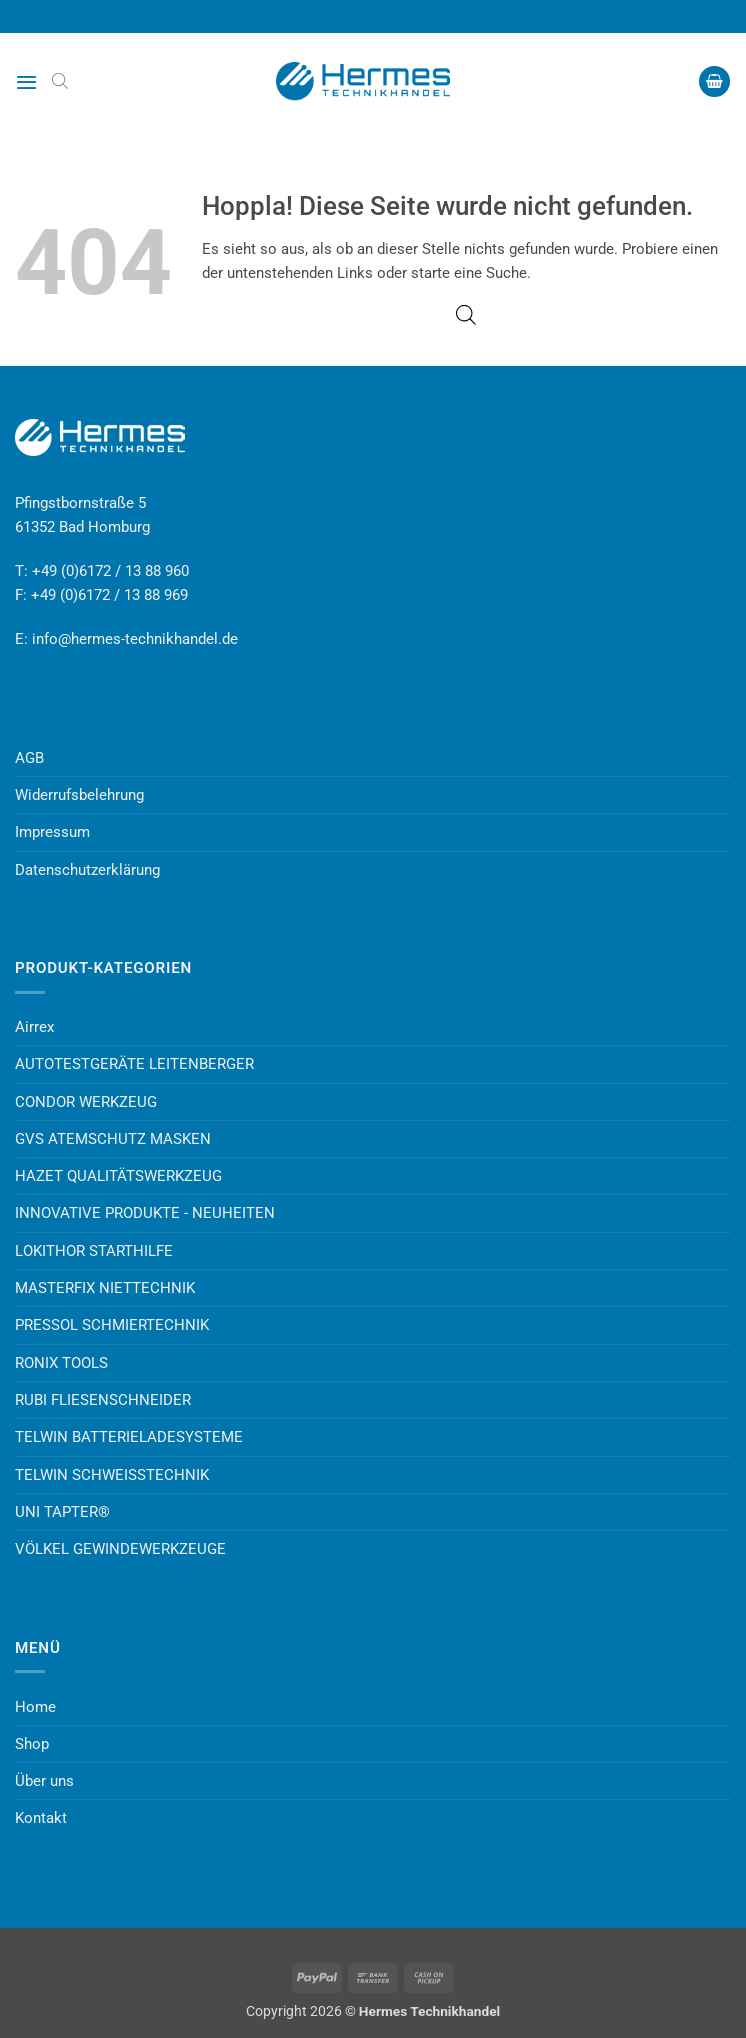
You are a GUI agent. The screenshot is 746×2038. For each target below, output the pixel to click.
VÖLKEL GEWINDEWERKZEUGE (120, 1549)
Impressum (52, 832)
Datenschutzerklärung (87, 870)
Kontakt (41, 1818)
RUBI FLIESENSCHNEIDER (103, 1400)
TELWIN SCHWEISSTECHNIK (112, 1475)
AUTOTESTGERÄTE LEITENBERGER (134, 1064)
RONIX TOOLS (61, 1363)
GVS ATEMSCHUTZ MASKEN (113, 1139)
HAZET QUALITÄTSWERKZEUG (118, 1176)
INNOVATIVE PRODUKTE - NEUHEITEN (145, 1213)
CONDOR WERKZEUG (86, 1102)
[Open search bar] (60, 81)
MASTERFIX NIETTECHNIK (105, 1288)
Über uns (44, 1781)
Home (35, 1707)
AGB (29, 758)
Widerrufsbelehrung (79, 795)
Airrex (34, 1027)
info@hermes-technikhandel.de (135, 639)
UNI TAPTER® (62, 1512)
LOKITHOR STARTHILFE (94, 1251)
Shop (32, 1744)
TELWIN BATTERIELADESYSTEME (129, 1437)
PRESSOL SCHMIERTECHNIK (112, 1325)
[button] (26, 82)
